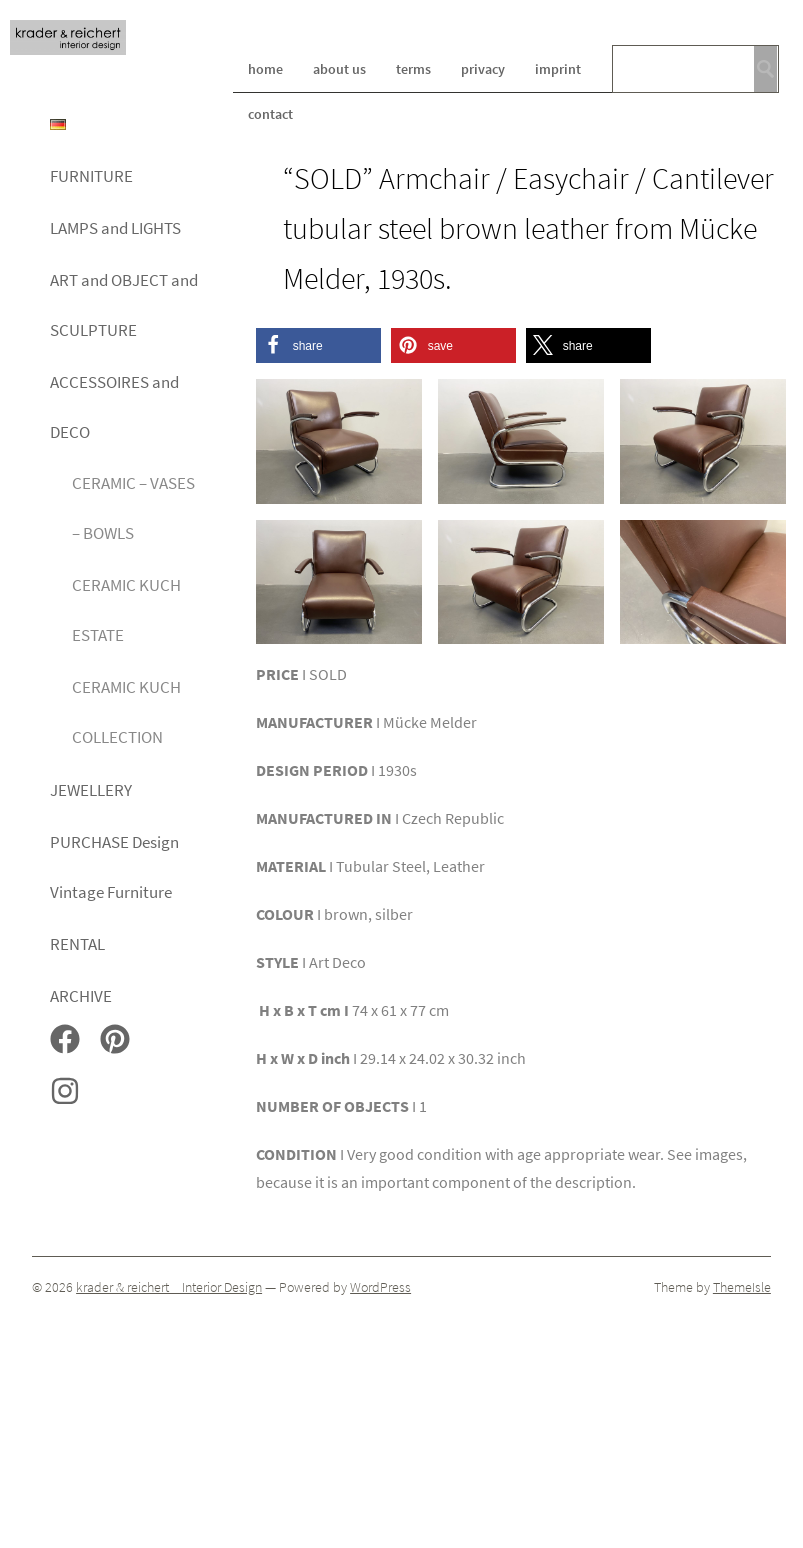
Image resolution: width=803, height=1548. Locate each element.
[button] (318, 345)
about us (339, 69)
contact (270, 114)
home (265, 69)
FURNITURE (91, 176)
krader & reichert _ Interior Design (169, 1287)
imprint (558, 69)
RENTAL (77, 944)
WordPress (380, 1287)
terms (413, 69)
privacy (483, 69)
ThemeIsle (742, 1287)
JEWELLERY (91, 790)
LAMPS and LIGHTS (115, 228)
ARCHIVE (81, 996)
